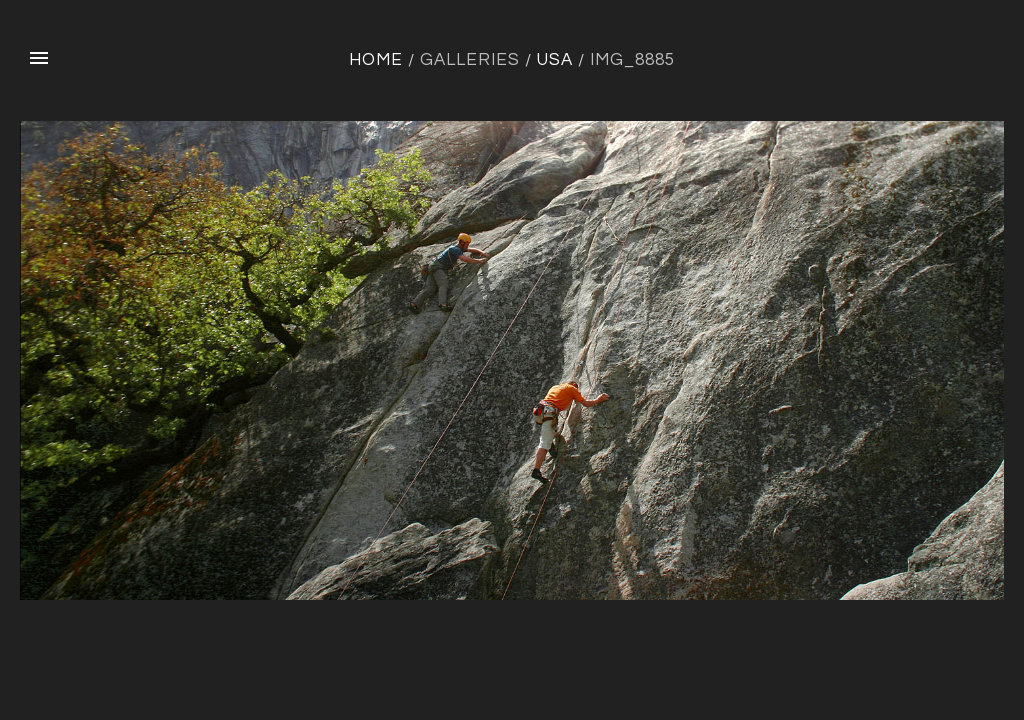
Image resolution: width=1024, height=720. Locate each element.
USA (555, 60)
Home (376, 60)
